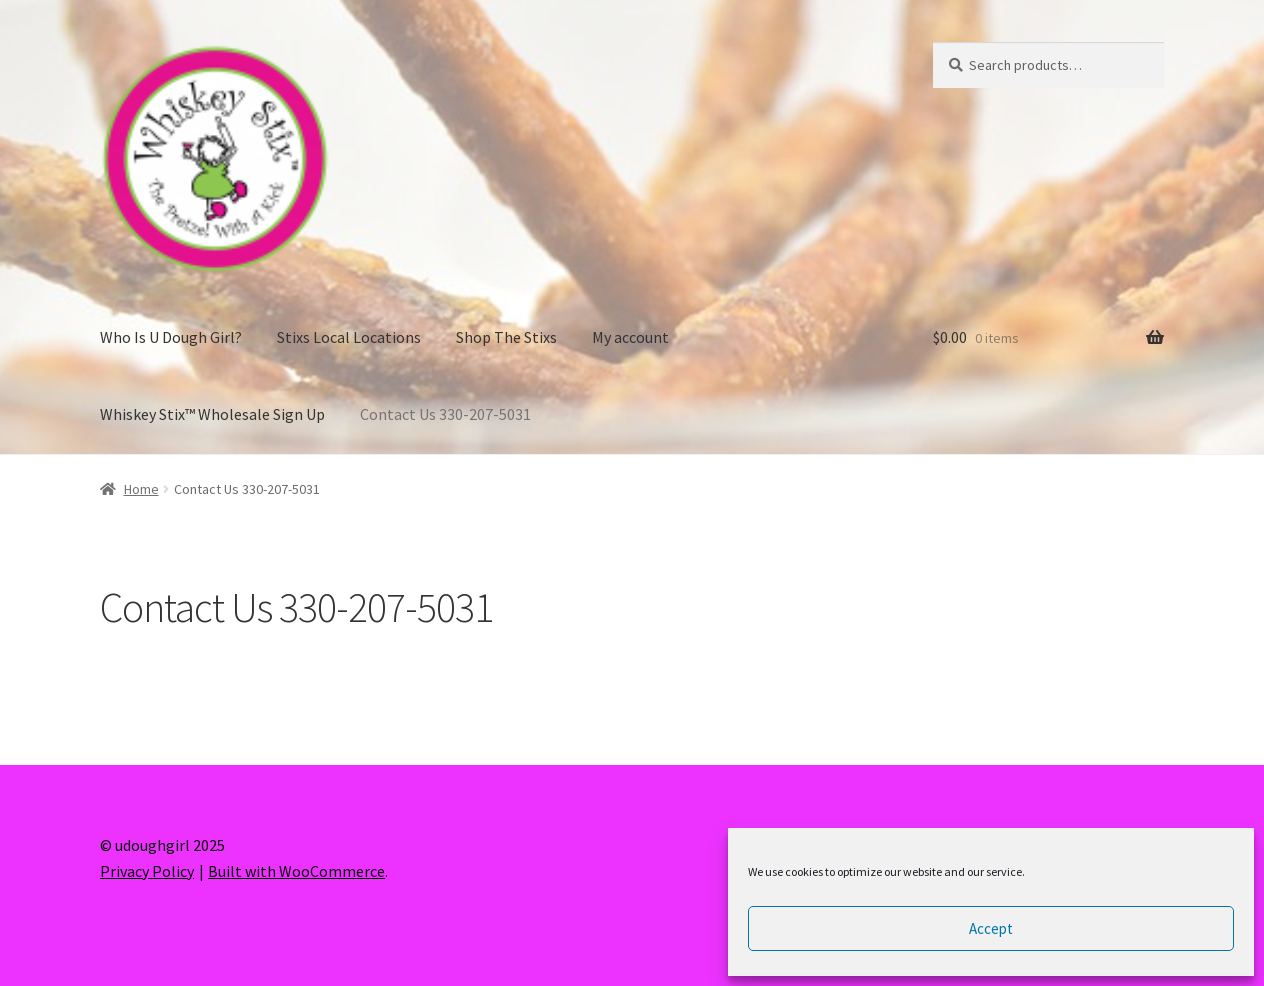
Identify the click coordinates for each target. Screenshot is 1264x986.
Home (141, 489)
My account (630, 337)
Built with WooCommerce (296, 871)
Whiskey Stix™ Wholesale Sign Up (212, 414)
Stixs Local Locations (349, 337)
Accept (991, 928)
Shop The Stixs (506, 337)
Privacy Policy (147, 871)
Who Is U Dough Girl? (171, 337)
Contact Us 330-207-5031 (445, 414)
